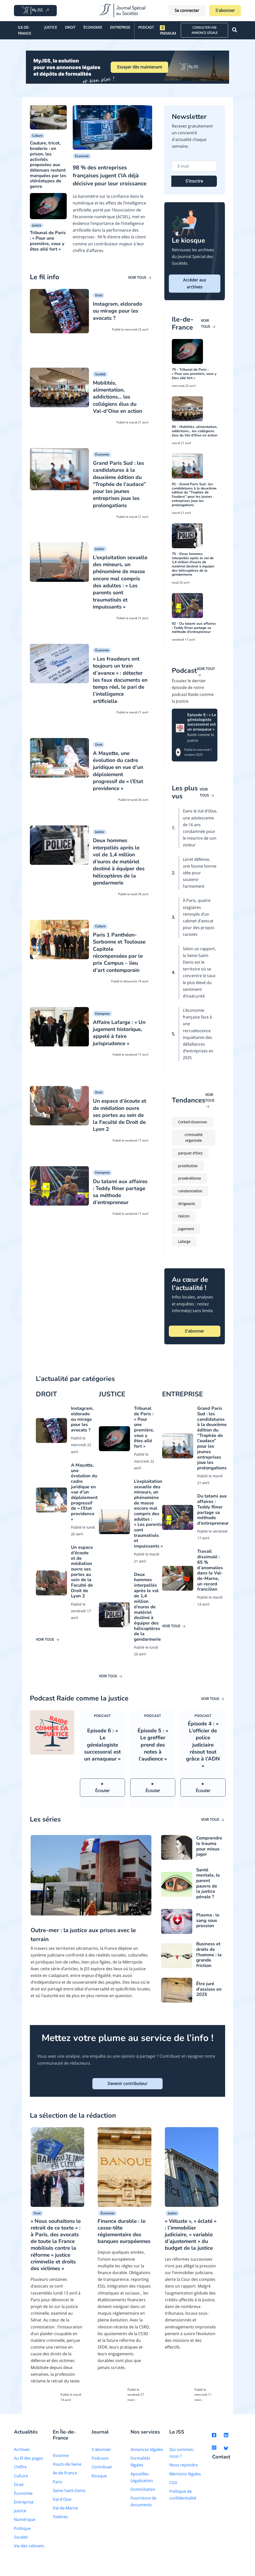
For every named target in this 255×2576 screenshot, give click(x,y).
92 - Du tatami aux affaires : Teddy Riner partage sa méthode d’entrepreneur (194, 627)
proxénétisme (189, 1178)
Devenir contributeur (127, 2083)
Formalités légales (140, 2475)
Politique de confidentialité (182, 2508)
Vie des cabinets (29, 2559)
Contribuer (102, 2480)
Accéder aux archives (194, 283)
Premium (168, 30)
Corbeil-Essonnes (192, 1122)
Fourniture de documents (143, 2514)
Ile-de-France (24, 30)
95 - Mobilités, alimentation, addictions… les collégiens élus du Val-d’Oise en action (194, 430)
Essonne (61, 2468)
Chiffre (20, 2480)
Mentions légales (185, 2487)
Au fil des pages (28, 2471)
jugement (186, 1228)
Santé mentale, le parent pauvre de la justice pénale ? (208, 1883)
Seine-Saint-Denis (69, 2504)
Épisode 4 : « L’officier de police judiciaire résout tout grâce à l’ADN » (203, 1744)
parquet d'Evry (190, 1153)
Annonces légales (146, 2462)
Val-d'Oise (62, 2512)
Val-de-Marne (65, 2521)
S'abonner (225, 10)
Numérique (24, 2533)
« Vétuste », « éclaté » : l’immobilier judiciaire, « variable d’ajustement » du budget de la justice (191, 2236)
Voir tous (139, 285)
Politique (22, 2541)
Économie (92, 27)
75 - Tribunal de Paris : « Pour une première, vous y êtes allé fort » (194, 373)
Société (100, 382)
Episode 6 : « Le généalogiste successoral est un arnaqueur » (102, 1744)
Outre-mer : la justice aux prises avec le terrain (87, 1934)
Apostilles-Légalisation (141, 2490)
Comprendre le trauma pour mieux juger (209, 1846)
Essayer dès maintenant (139, 67)
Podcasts (100, 2471)
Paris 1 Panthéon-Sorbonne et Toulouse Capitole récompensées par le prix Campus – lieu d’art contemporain (117, 990)
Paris (57, 2495)
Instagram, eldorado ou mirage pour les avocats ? (120, 319)
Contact (221, 2470)
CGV (173, 2496)
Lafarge (184, 1241)
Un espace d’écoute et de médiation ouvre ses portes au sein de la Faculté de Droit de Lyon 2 (119, 1158)
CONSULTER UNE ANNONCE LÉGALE (204, 30)
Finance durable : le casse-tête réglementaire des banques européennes (124, 2236)
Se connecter (187, 10)
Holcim (184, 1216)
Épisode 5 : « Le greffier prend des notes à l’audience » (153, 1744)
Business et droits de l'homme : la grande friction (209, 1954)
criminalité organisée (193, 1137)
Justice (50, 27)
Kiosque (99, 2489)
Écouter (102, 1787)
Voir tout (206, 671)
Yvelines (60, 2530)
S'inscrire (194, 181)
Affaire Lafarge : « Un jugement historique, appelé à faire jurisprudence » (119, 1078)
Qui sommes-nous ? (181, 2466)
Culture (37, 136)
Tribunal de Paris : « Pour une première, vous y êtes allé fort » (48, 241)
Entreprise (120, 27)
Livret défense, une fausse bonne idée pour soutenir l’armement (199, 873)
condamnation (190, 1191)
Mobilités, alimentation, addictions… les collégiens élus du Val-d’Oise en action (120, 405)
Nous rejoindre (183, 2478)
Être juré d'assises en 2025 (209, 1988)
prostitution (188, 1165)
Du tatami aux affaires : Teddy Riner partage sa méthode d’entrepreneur (115, 1238)
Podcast (146, 27)
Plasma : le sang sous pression (207, 1920)
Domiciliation (142, 2502)
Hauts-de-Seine (67, 2477)
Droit (70, 27)
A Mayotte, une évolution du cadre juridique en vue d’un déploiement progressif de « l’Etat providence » (120, 805)
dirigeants (186, 1203)
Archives (22, 2462)
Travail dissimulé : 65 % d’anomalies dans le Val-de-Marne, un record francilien (210, 1570)
